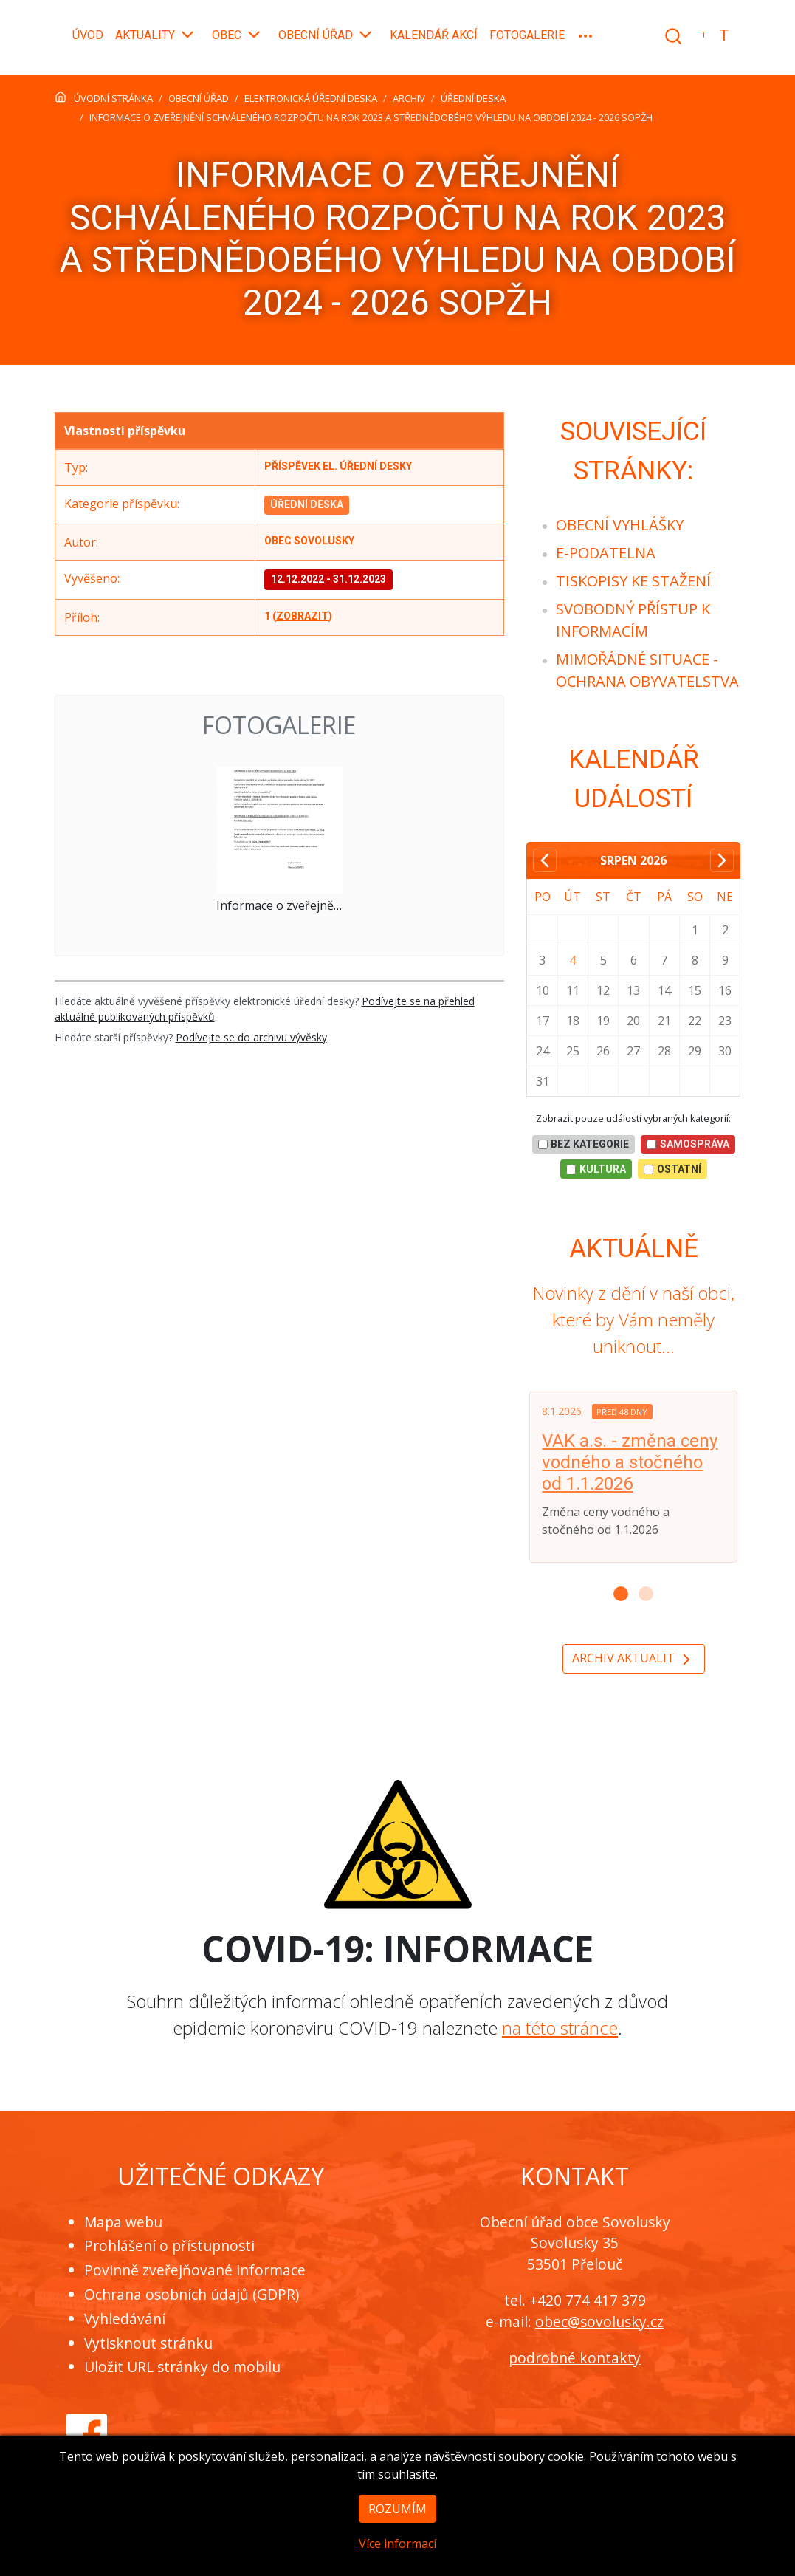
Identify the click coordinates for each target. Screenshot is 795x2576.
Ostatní (672, 1169)
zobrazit (302, 616)
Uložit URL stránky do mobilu (182, 2367)
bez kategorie (584, 1144)
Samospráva (688, 1144)
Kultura (596, 1169)
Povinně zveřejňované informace (195, 2270)
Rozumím (397, 2535)
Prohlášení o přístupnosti (169, 2245)
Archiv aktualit (633, 1659)
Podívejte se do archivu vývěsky (251, 1037)
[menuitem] (620, 525)
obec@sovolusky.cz (599, 2322)
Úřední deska (306, 504)
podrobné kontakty (575, 2358)
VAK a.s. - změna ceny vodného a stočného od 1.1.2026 (629, 1462)
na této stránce (560, 2027)
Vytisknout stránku (148, 2343)
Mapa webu (123, 2222)
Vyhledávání (124, 2319)
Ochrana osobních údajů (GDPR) (191, 2294)
